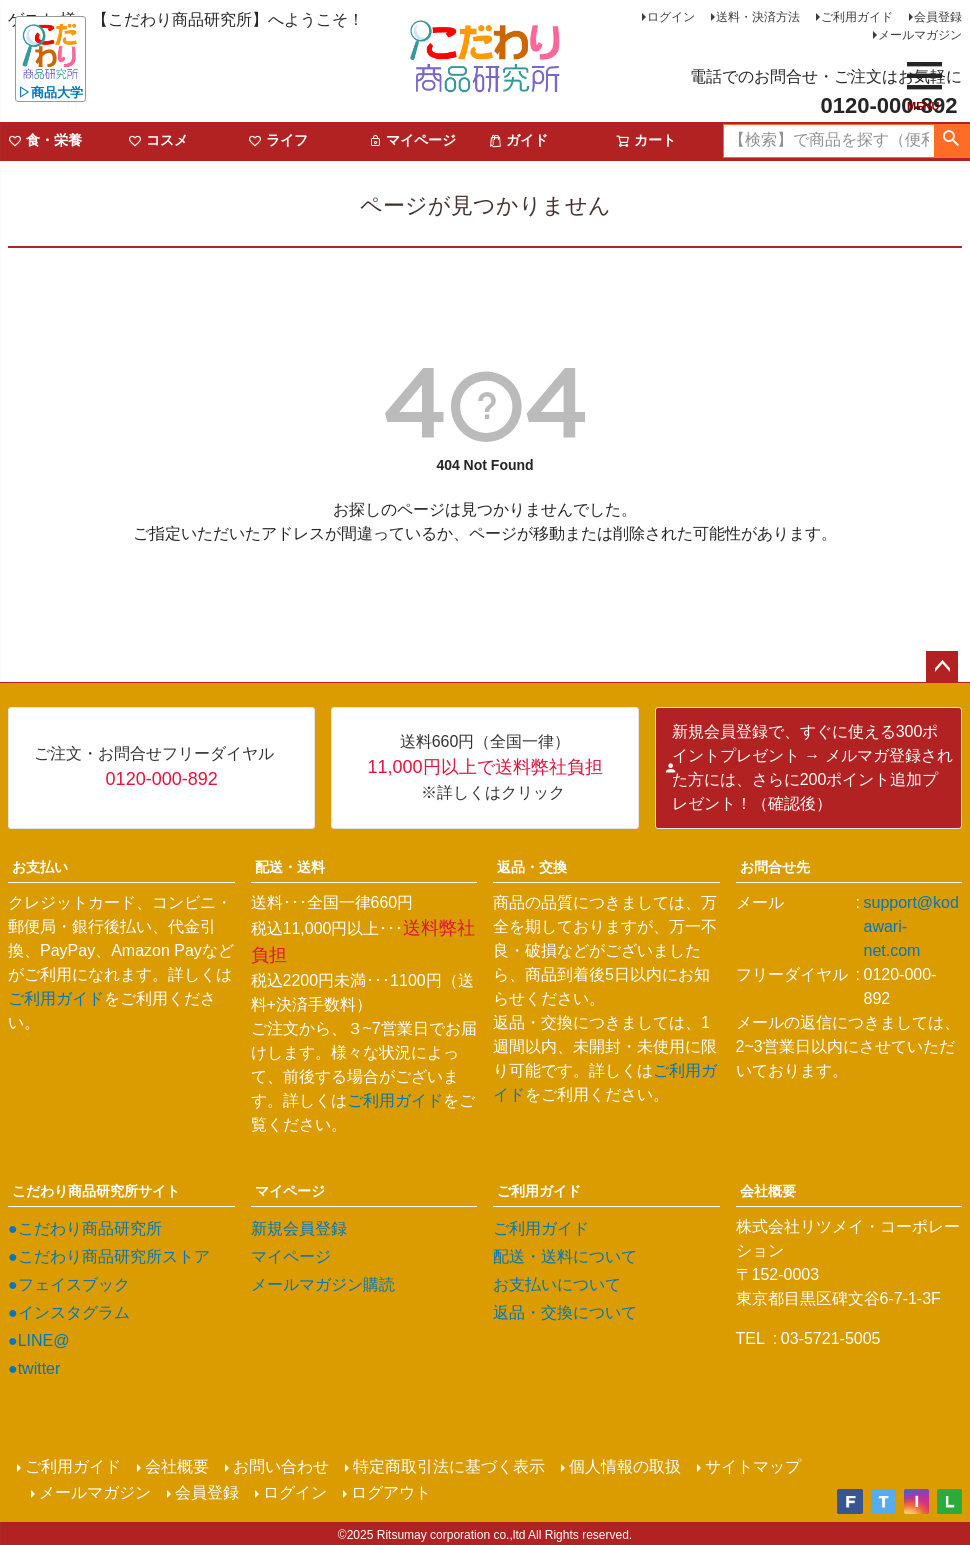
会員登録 (938, 17)
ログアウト (392, 1490)
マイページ (290, 1191)
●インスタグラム (69, 1312)
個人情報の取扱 (624, 1466)
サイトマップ (752, 1466)
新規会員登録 (299, 1228)
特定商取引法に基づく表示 (448, 1466)
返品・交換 (532, 867)
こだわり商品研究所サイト (96, 1191)
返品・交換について (565, 1312)
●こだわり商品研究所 (85, 1228)
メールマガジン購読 (323, 1284)
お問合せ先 (775, 867)
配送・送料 (290, 867)
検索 (951, 141)
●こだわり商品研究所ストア (109, 1256)
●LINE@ (38, 1340)
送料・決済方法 (758, 17)
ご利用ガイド (857, 17)
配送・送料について (565, 1256)
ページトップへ (942, 667)
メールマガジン (920, 35)
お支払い (40, 867)
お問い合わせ (280, 1466)
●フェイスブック (69, 1284)
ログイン (671, 17)
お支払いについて (557, 1284)
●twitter (34, 1368)
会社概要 (768, 1191)
